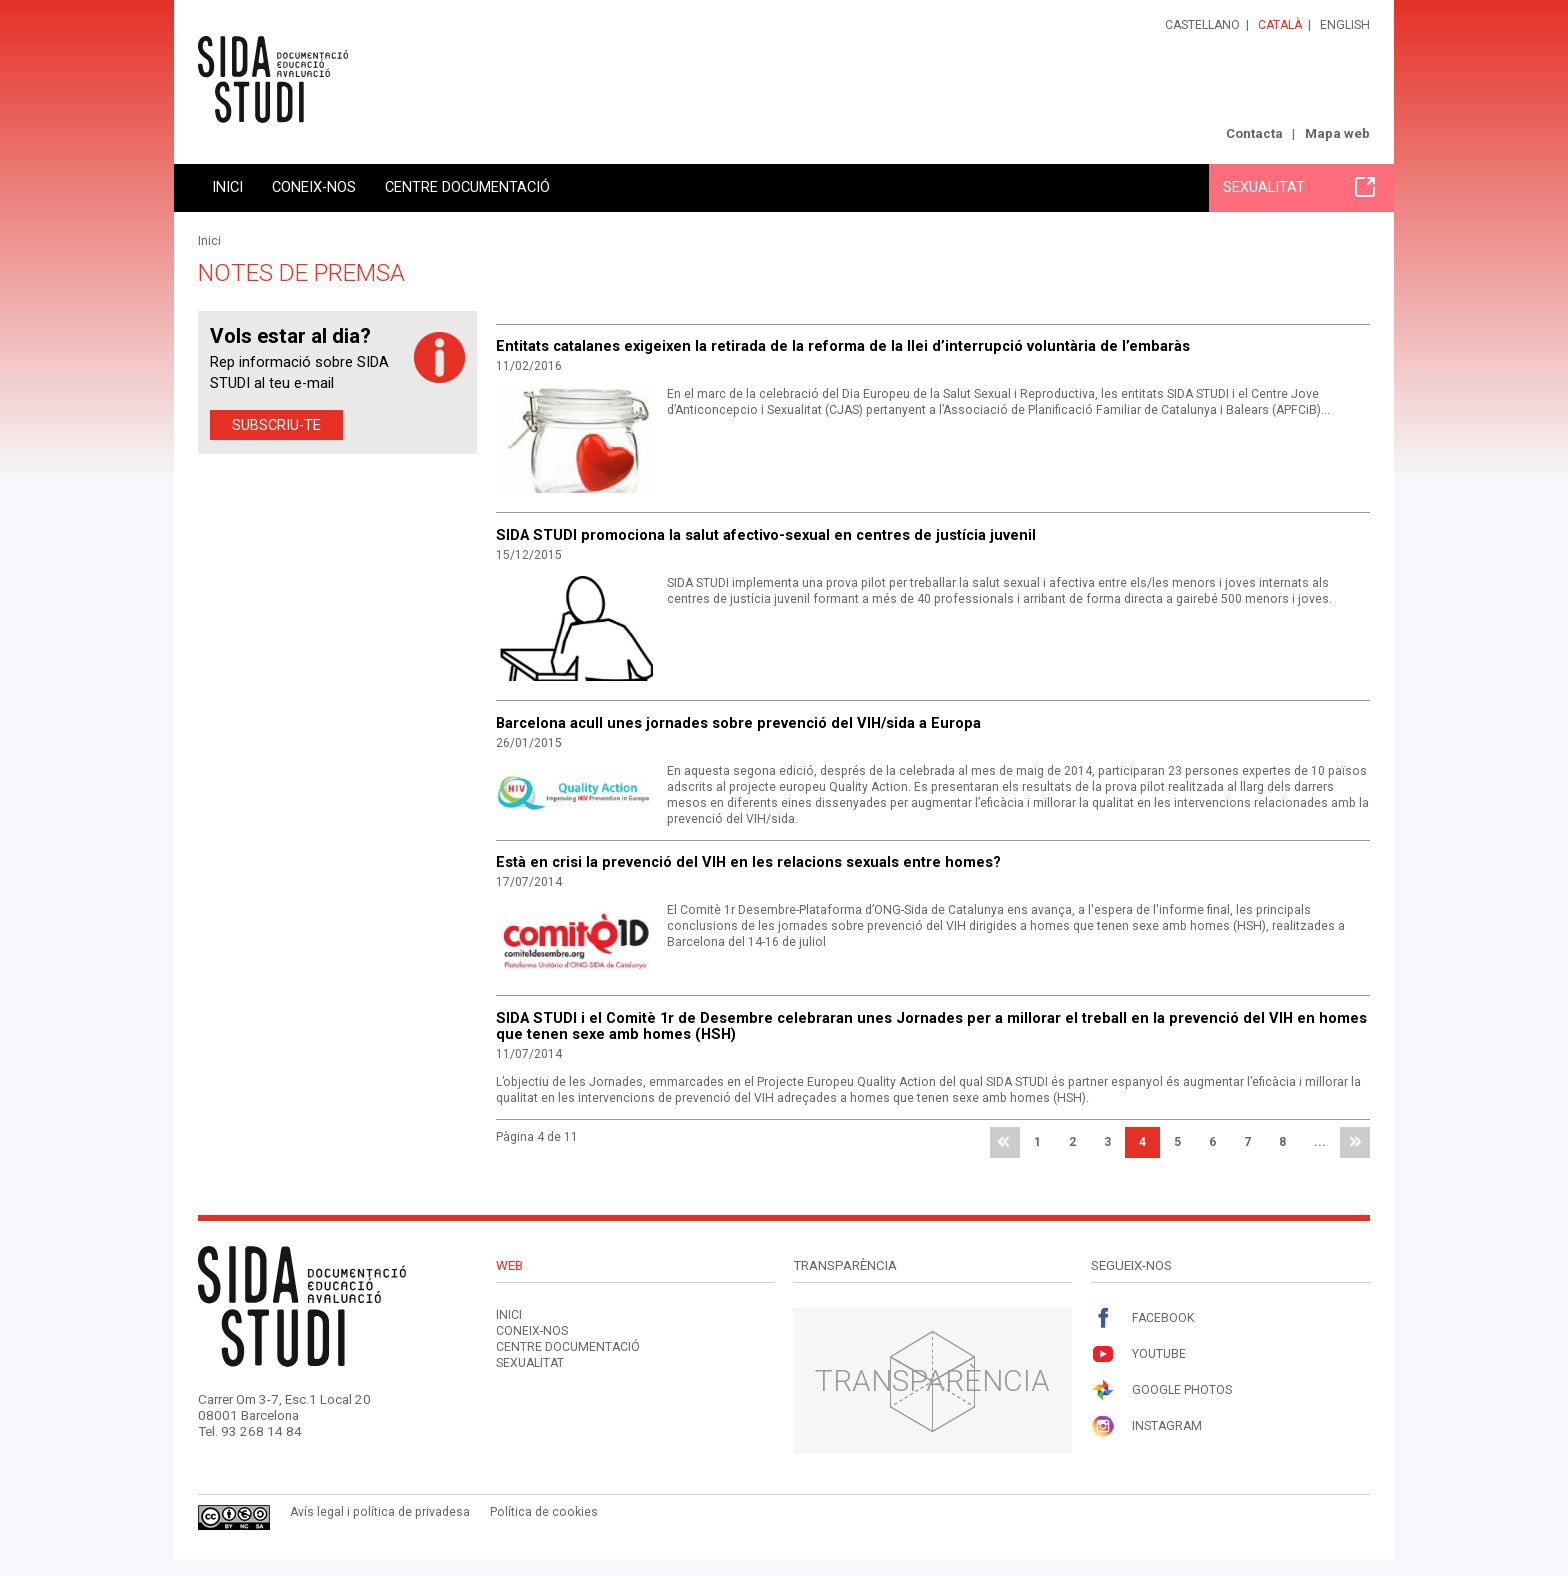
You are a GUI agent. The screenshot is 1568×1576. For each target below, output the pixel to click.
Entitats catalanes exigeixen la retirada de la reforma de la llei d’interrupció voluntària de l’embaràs (843, 346)
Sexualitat (1299, 187)
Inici (227, 187)
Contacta (1254, 133)
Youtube (1138, 1354)
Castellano (1202, 25)
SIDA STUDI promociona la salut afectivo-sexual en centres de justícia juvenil (766, 535)
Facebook (1142, 1318)
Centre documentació (467, 187)
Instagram (1146, 1426)
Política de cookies (544, 1512)
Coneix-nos (314, 187)
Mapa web (1337, 133)
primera (1005, 1143)
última (1355, 1143)
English (1345, 25)
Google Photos (1161, 1390)
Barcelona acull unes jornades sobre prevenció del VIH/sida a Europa (738, 723)
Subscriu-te (276, 425)
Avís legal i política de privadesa (380, 1512)
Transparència (932, 1380)
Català (1280, 25)
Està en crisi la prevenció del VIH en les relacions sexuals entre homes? (748, 862)
